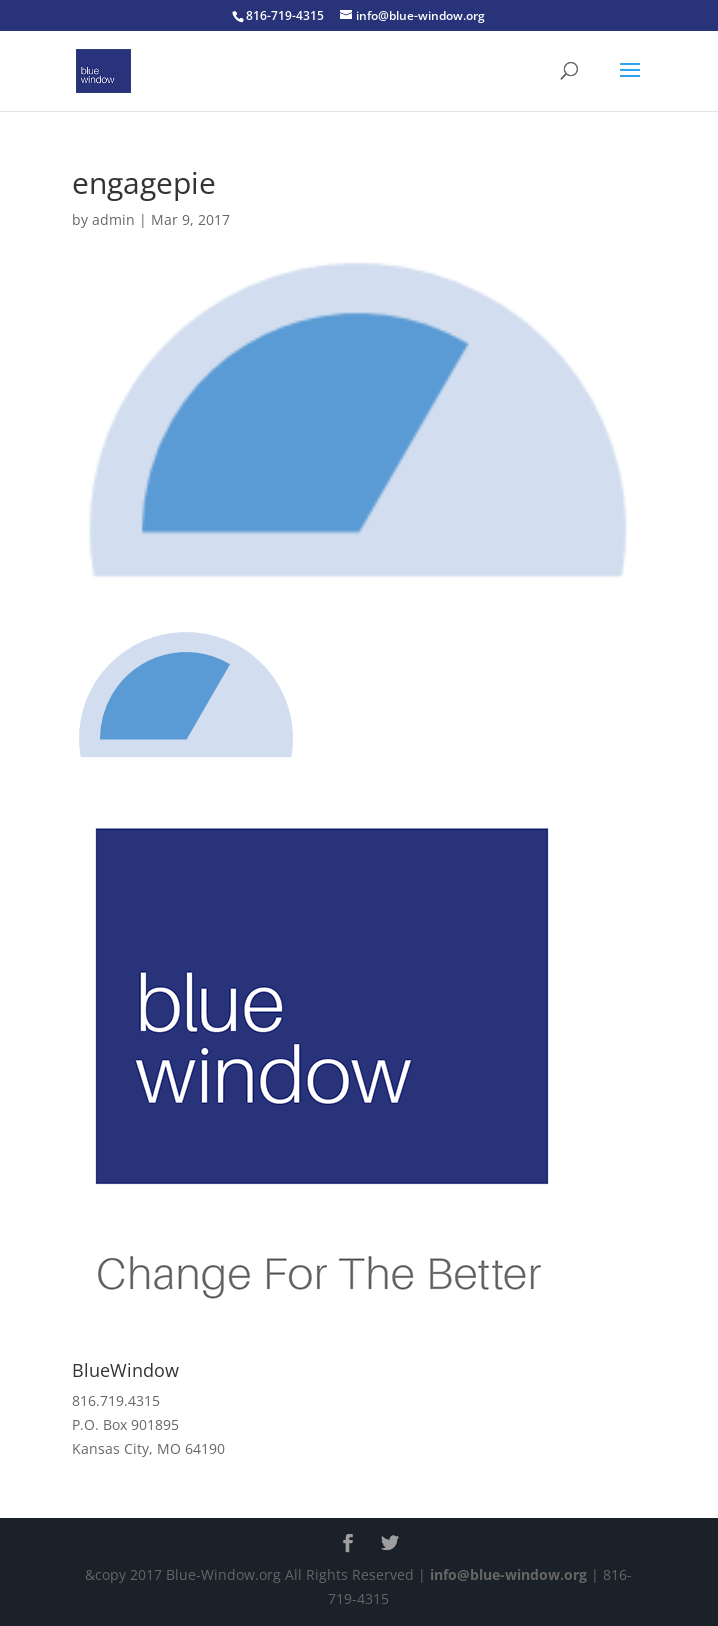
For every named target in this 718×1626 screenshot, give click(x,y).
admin (113, 219)
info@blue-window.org (508, 1574)
